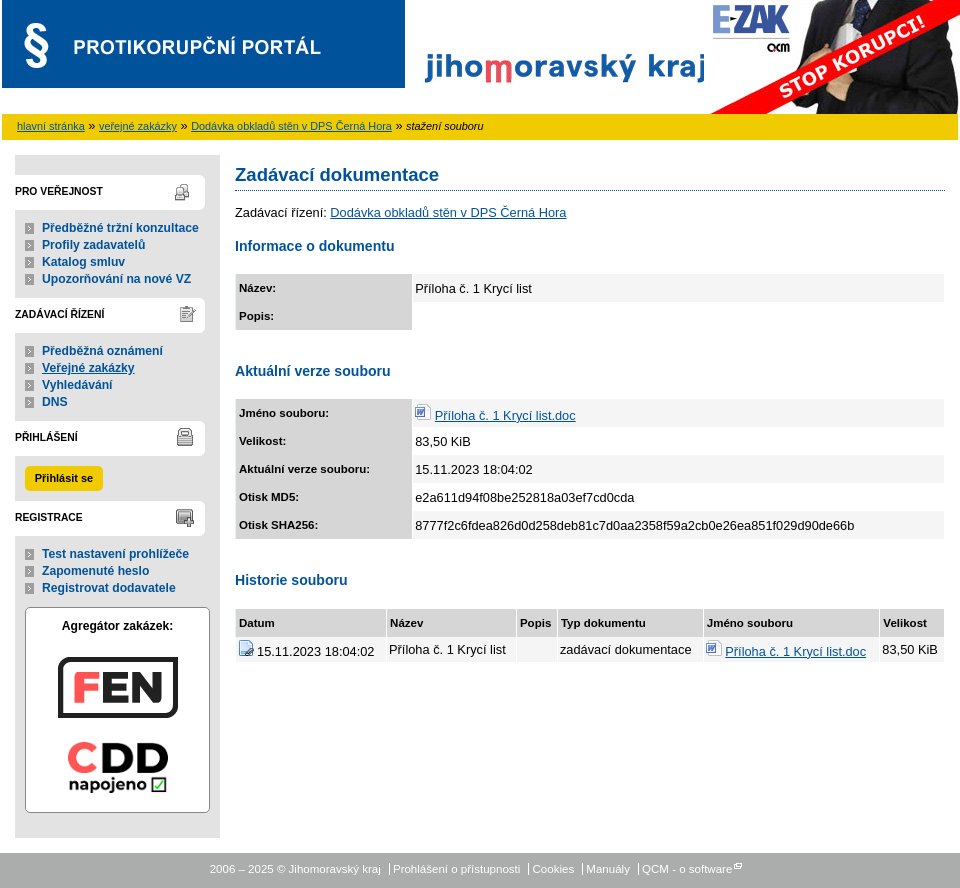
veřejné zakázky (138, 126)
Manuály (608, 869)
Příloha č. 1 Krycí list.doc (505, 415)
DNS (55, 402)
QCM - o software (687, 869)
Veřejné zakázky (88, 368)
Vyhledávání (77, 385)
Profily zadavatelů (93, 245)
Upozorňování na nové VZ (116, 279)
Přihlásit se (64, 478)
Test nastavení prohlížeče (115, 554)
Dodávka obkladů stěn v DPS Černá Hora (291, 126)
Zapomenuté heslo (95, 571)
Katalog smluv (83, 262)
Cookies (554, 869)
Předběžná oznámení (102, 351)
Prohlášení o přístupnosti (456, 869)
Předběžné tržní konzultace (120, 228)
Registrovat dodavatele (109, 588)
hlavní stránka (51, 126)
